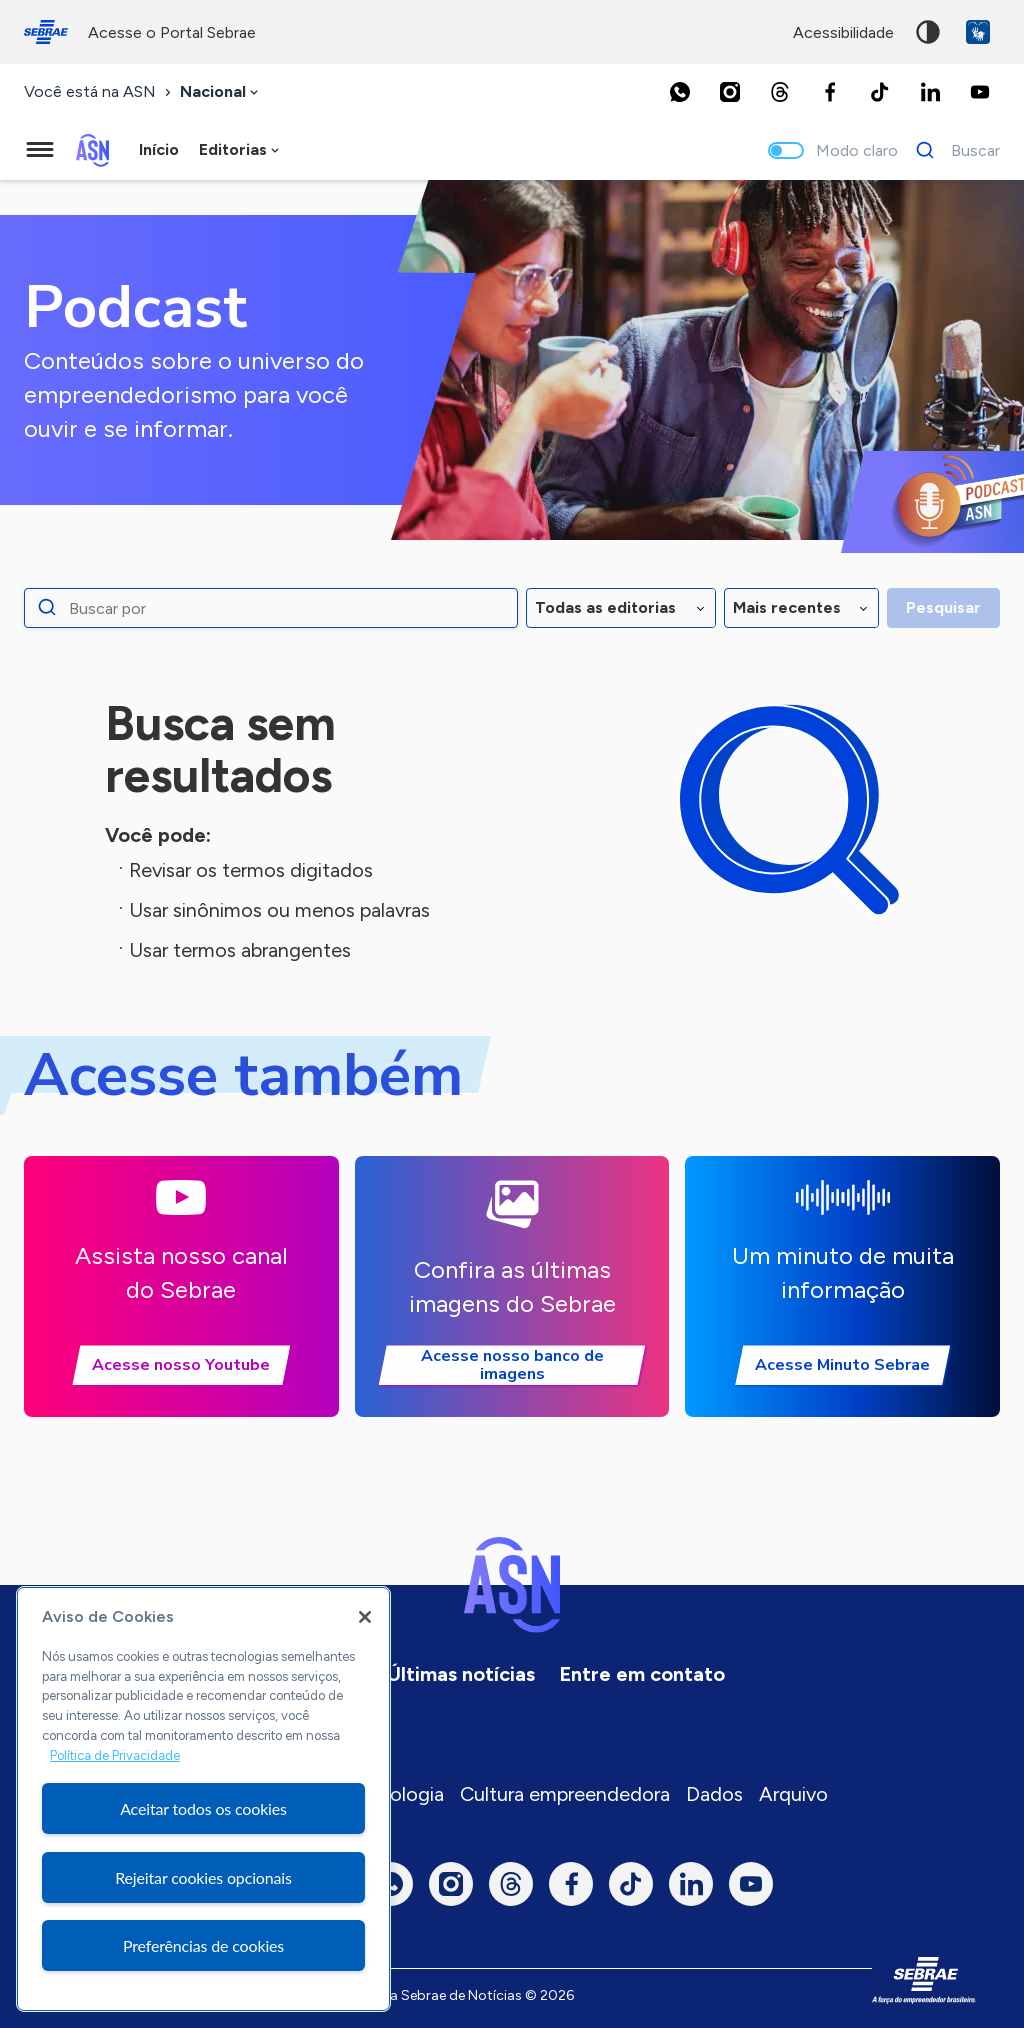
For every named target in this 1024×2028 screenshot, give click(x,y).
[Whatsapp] (680, 92)
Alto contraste (928, 32)
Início (159, 149)
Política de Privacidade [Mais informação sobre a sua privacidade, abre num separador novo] (115, 1755)
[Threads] (780, 92)
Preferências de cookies (203, 1945)
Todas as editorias (605, 607)
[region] (203, 1799)
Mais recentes (787, 607)
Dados (714, 1794)
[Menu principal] (40, 150)
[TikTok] (880, 92)
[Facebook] (830, 92)
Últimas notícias (461, 1674)
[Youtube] (980, 92)
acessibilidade (843, 32)
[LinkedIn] (930, 92)
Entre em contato (642, 1674)
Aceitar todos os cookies (203, 1808)
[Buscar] (952, 150)
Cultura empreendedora (565, 1794)
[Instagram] (730, 92)
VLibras (978, 32)
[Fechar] (365, 1617)
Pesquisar (943, 607)
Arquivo (793, 1794)
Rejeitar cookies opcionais (203, 1877)
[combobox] (221, 92)
